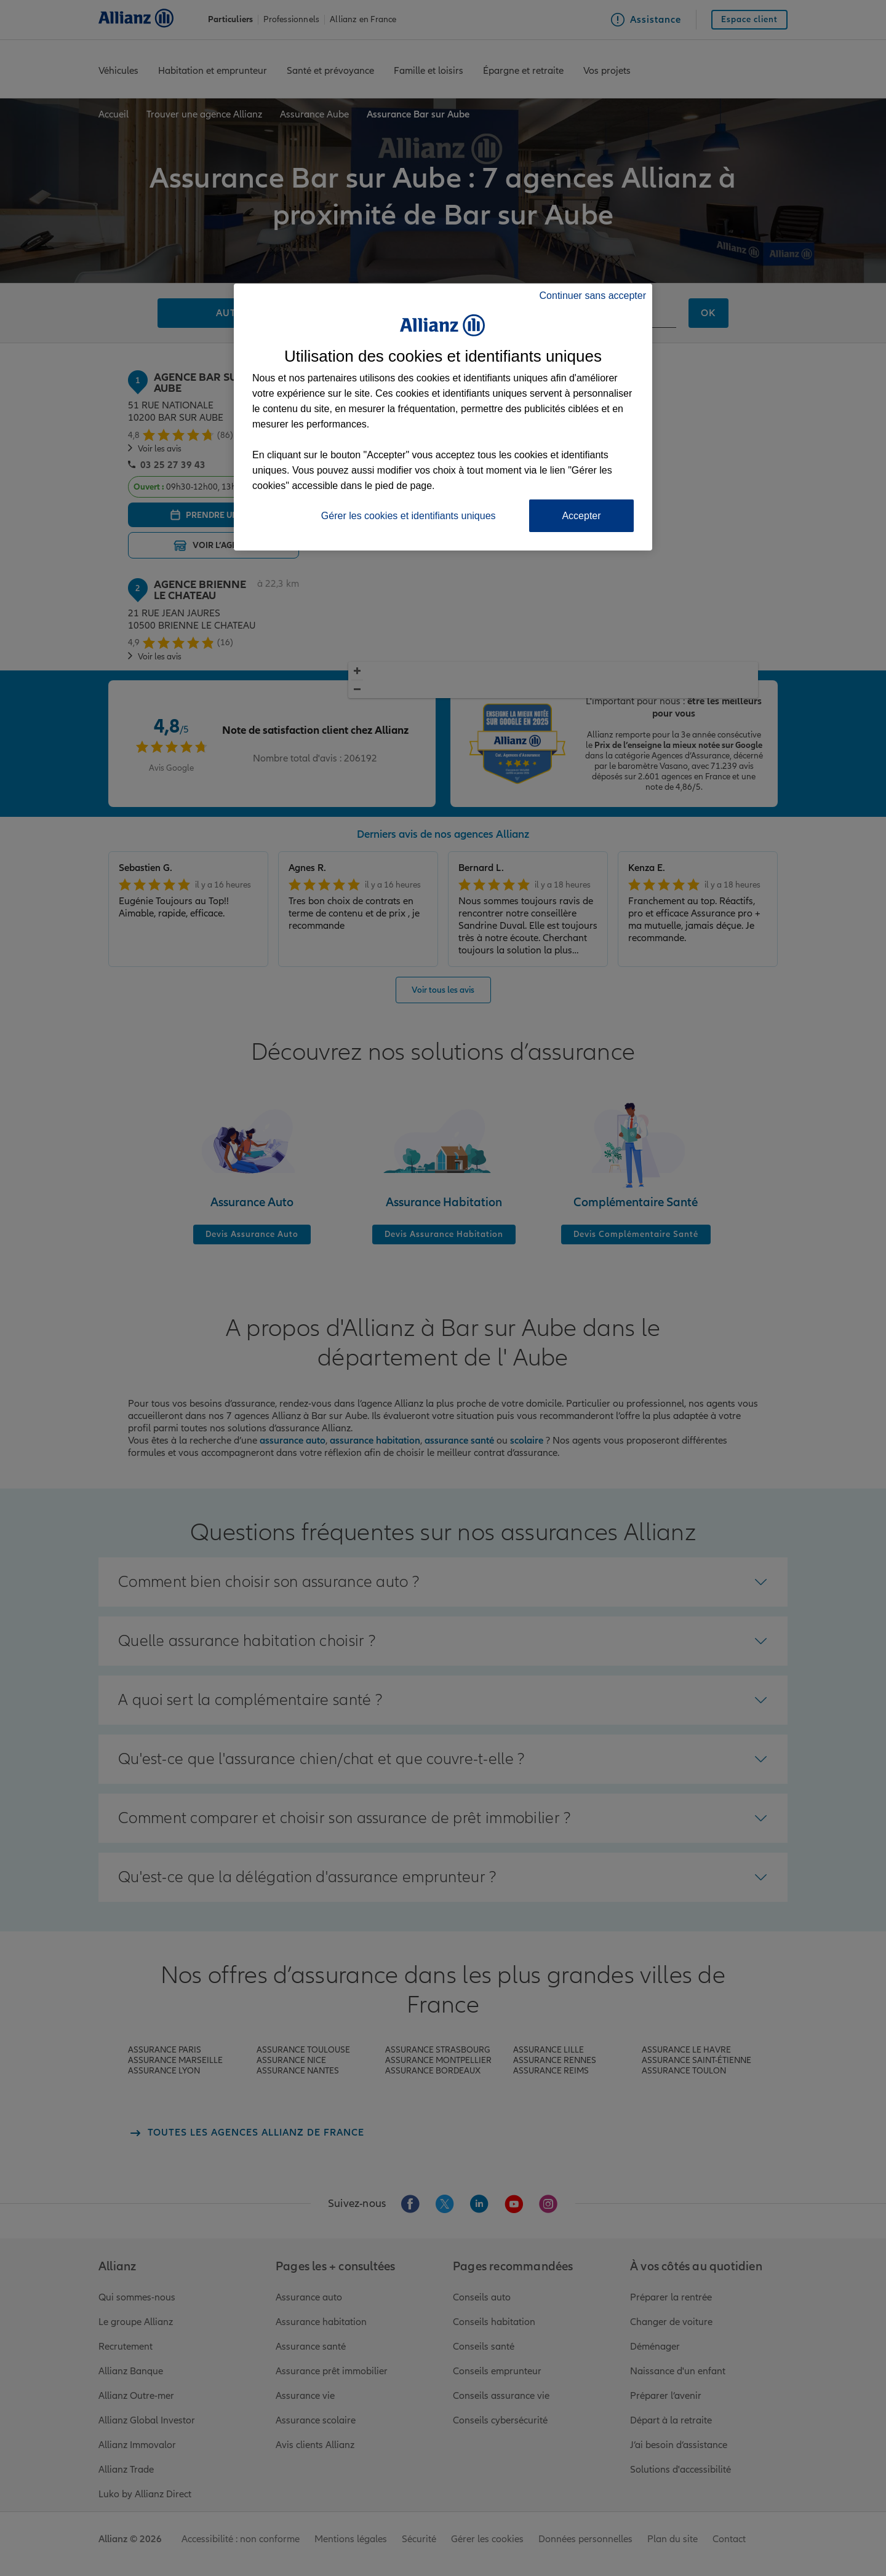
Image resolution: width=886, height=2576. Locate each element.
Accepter (581, 516)
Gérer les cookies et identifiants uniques (408, 516)
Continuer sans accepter (593, 295)
